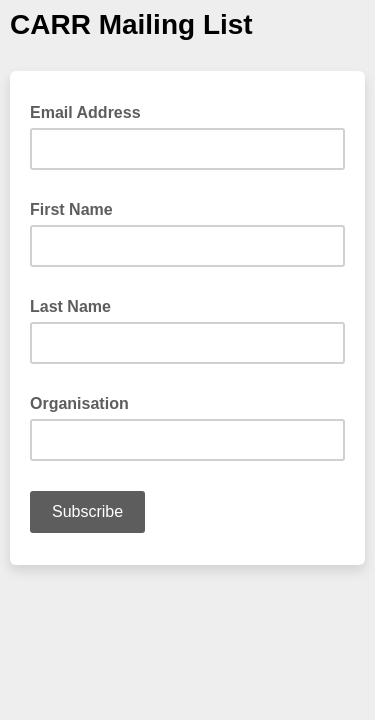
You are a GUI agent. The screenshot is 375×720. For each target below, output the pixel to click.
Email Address (91, 111)
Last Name (76, 305)
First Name (77, 208)
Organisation (85, 402)
